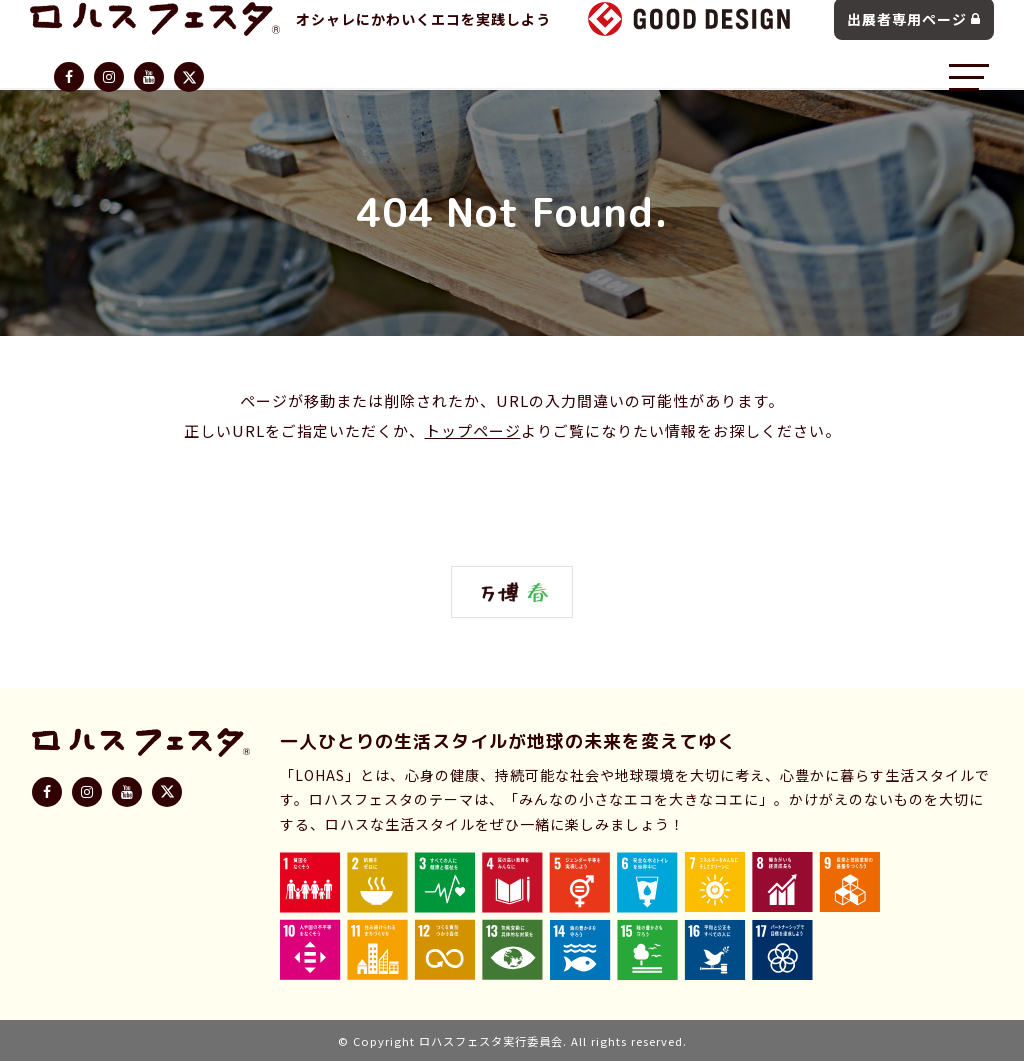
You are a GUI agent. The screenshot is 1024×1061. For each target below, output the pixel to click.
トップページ (473, 430)
